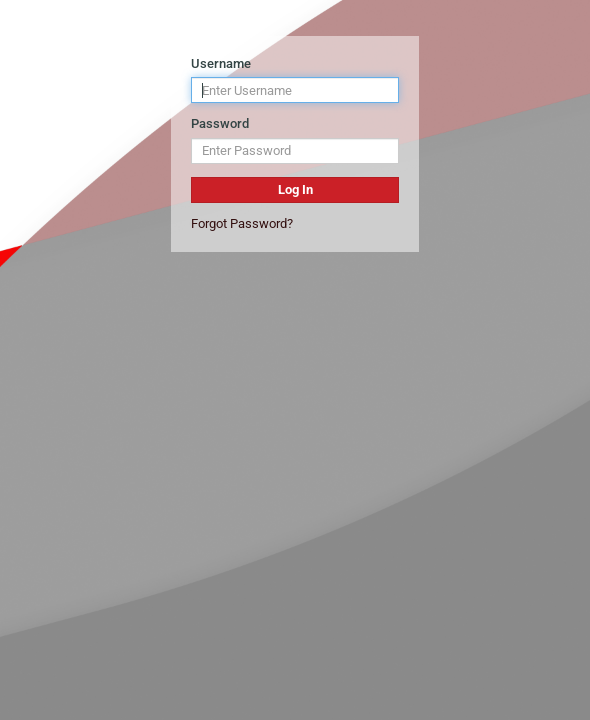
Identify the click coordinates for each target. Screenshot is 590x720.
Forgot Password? (242, 223)
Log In (295, 189)
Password (220, 123)
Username (221, 63)
